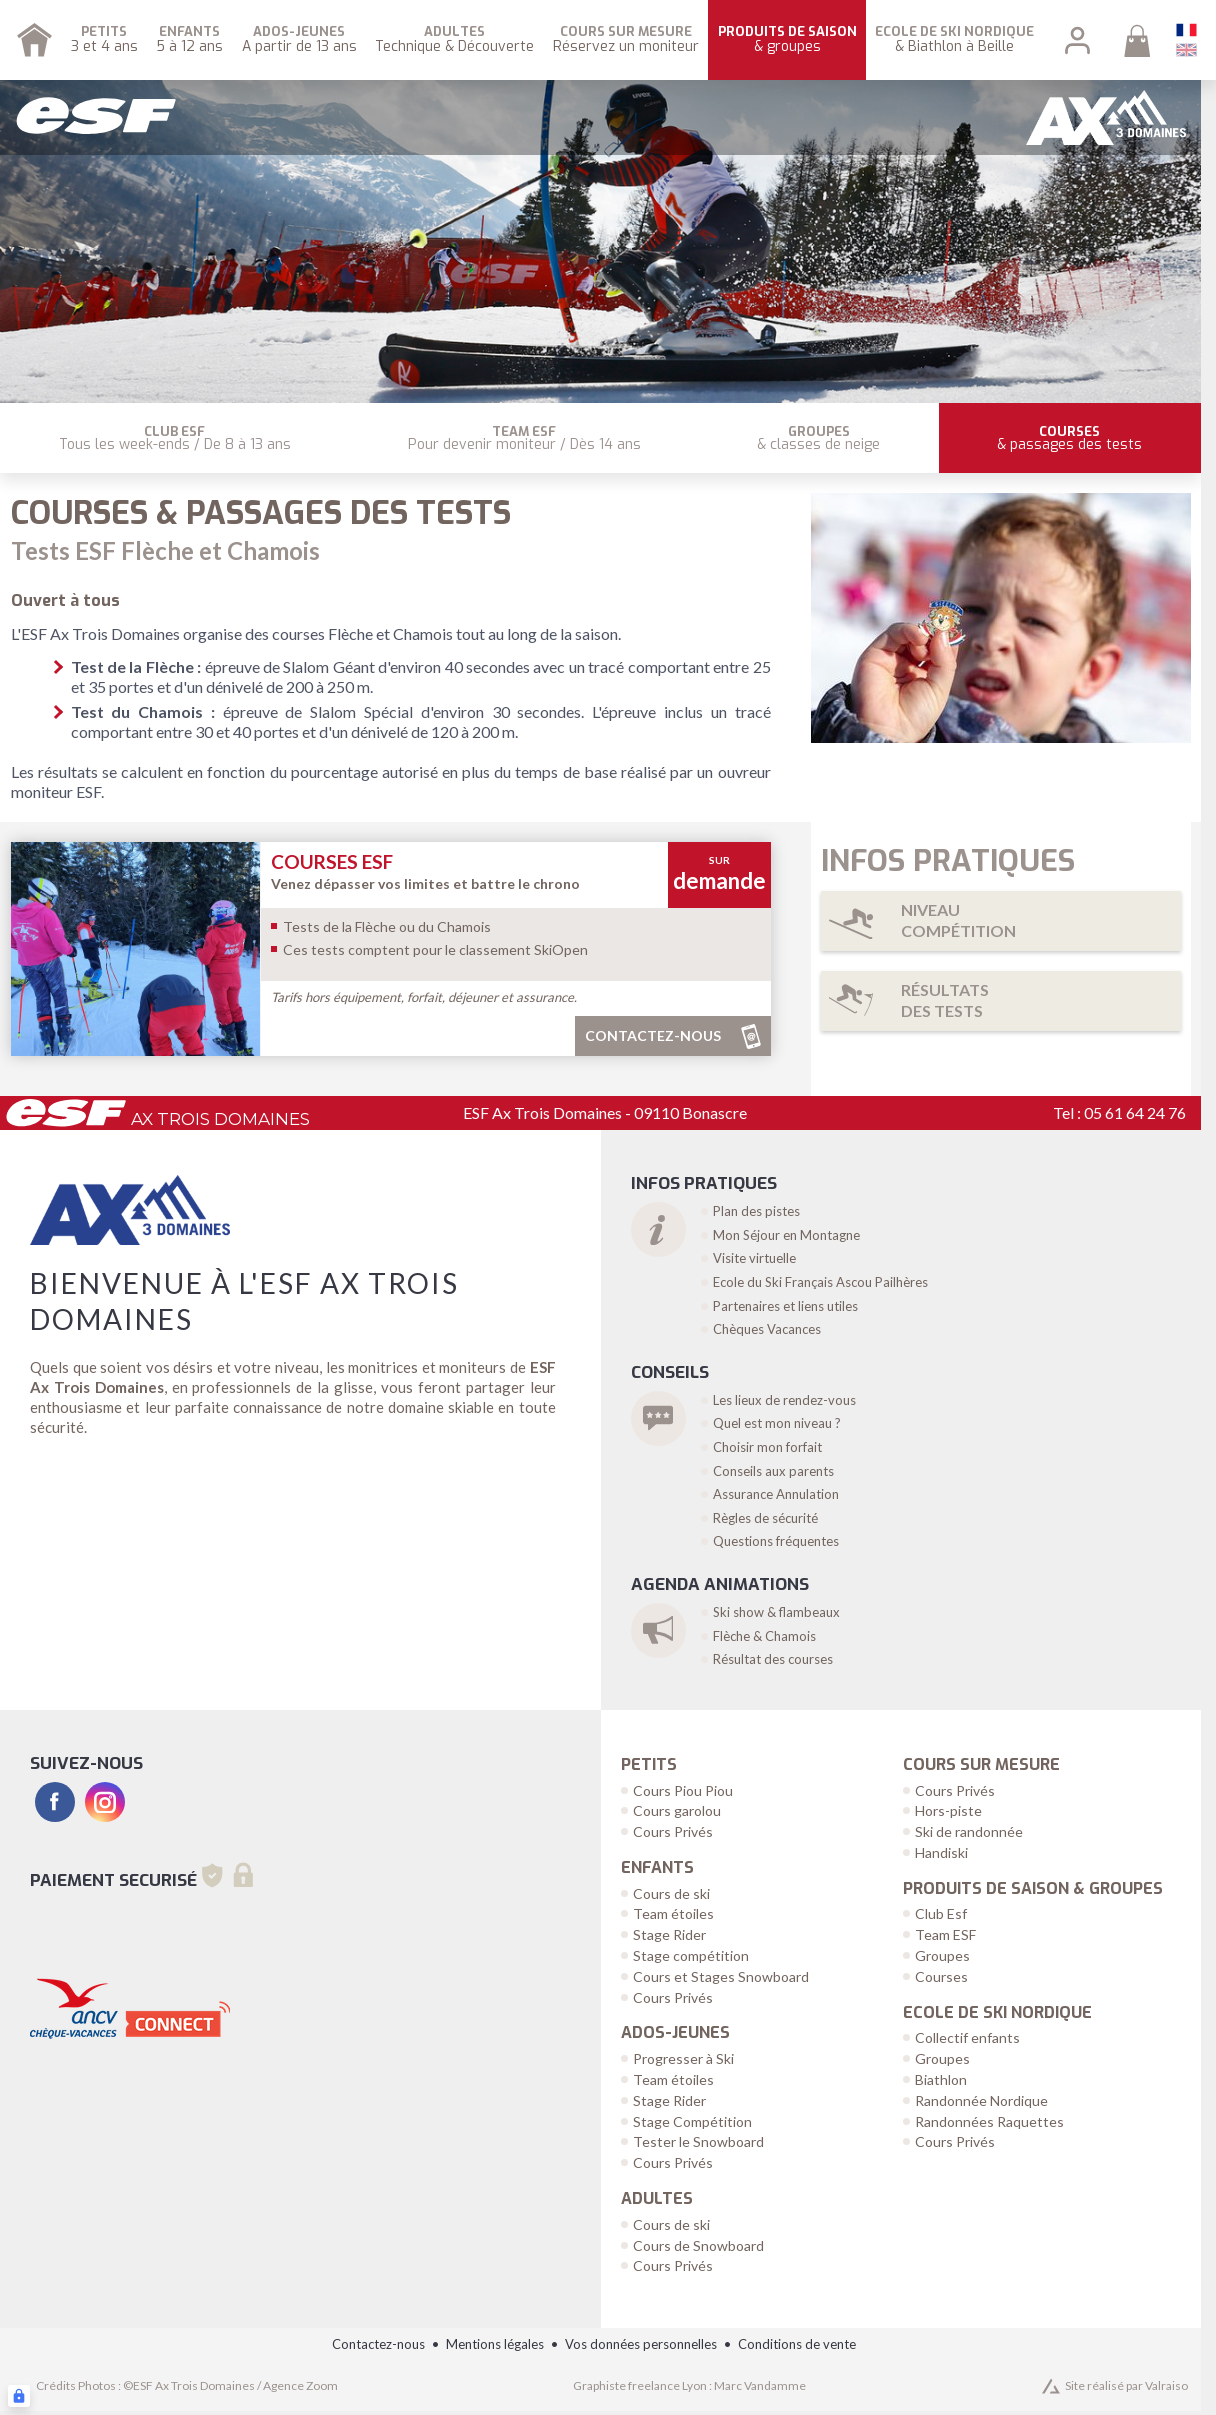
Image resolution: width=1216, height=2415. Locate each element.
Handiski (941, 1852)
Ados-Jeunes (675, 2033)
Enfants (657, 1868)
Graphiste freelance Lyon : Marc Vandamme (689, 2385)
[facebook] (55, 1802)
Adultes (657, 2199)
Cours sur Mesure (981, 1765)
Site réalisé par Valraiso (1126, 2385)
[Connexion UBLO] (19, 2396)
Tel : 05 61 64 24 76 (1119, 1112)
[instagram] (105, 1802)
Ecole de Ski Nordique (997, 2013)
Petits (649, 1765)
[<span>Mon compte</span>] (1077, 40)
